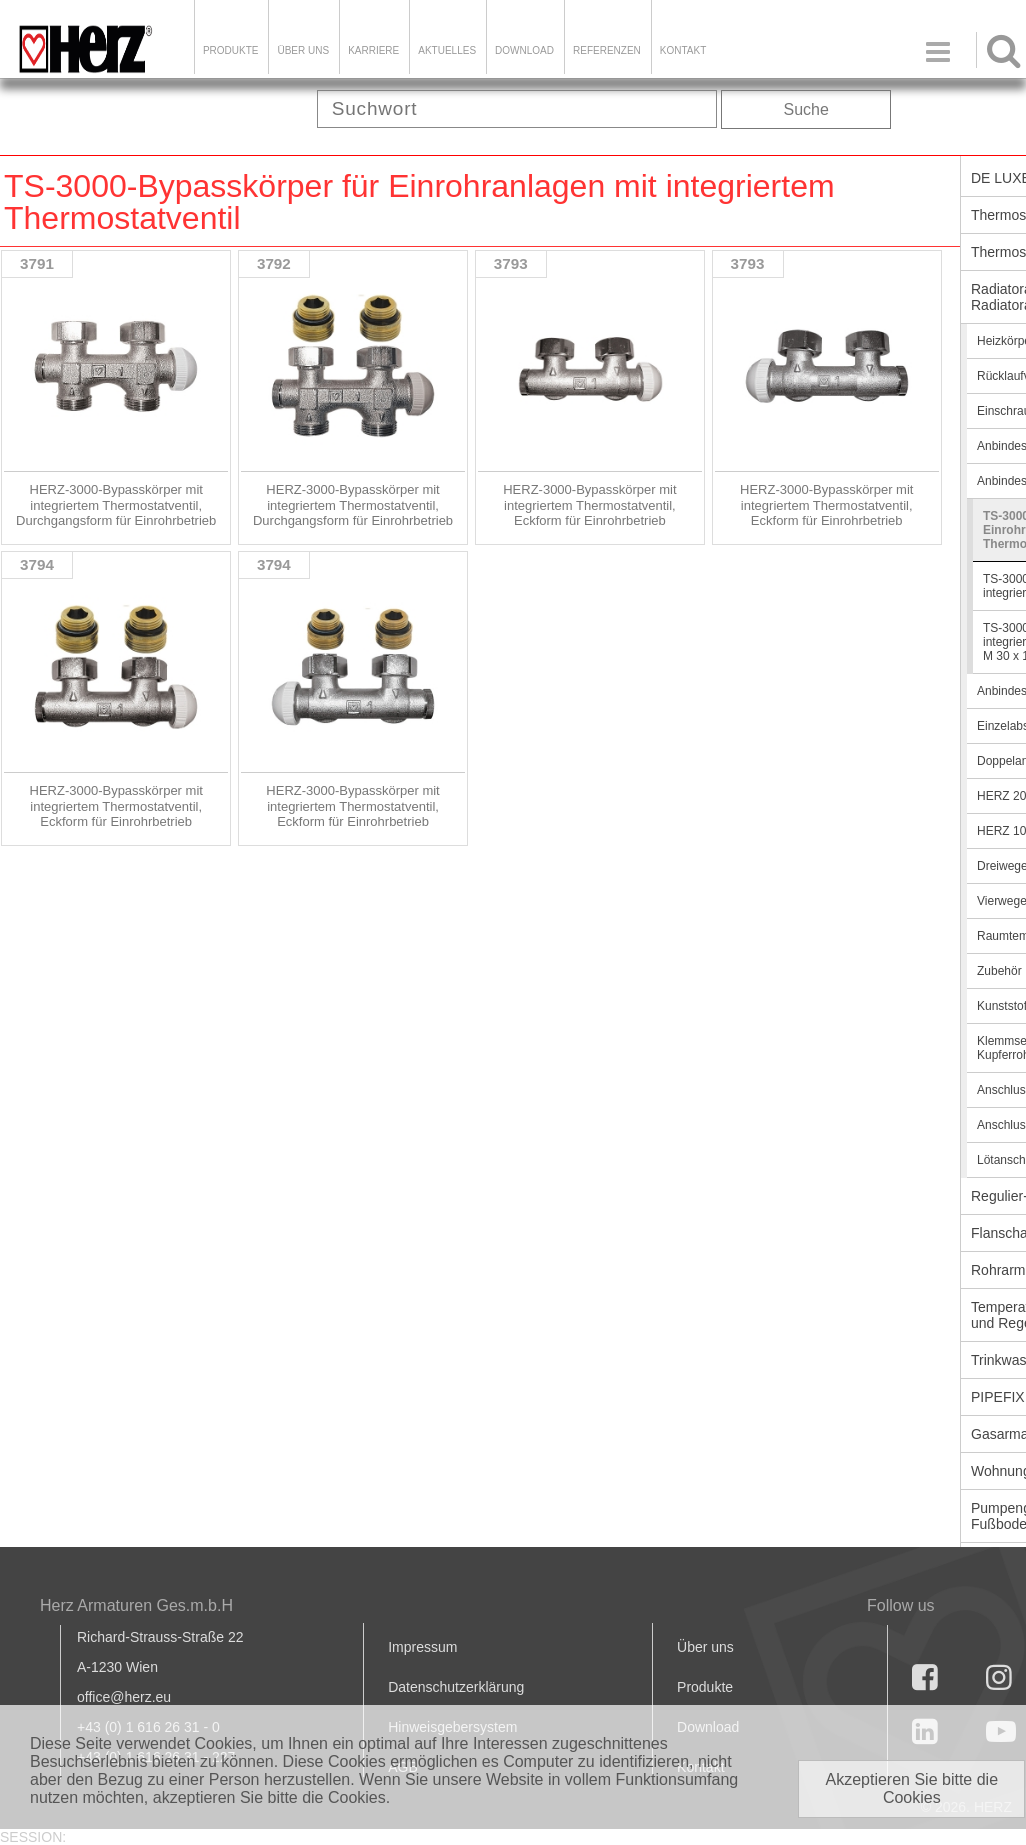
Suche (806, 109)
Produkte (231, 50)
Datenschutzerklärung (456, 1687)
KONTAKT (683, 50)
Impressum (422, 1647)
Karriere (373, 50)
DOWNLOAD (524, 50)
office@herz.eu (124, 1697)
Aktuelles (447, 50)
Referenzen (607, 50)
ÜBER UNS (303, 50)
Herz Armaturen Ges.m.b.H (136, 1605)
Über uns (705, 1647)
